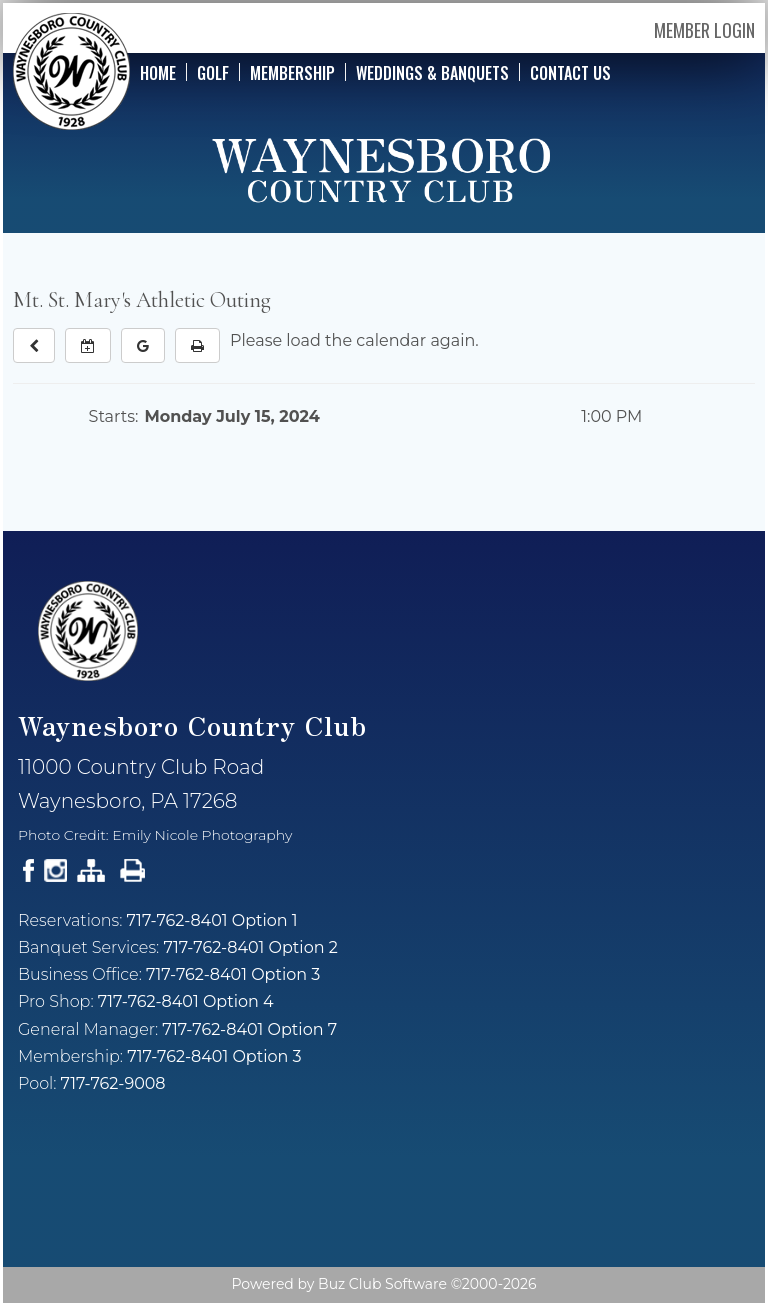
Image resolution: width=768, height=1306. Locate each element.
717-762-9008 (113, 1083)
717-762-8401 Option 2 (250, 947)
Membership (292, 72)
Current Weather (384, 1192)
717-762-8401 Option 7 (249, 1029)
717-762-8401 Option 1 (212, 920)
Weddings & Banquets (432, 72)
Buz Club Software (382, 1284)
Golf (213, 72)
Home (158, 72)
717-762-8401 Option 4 (186, 1001)
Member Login (704, 30)
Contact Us (570, 72)
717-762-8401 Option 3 (233, 974)
